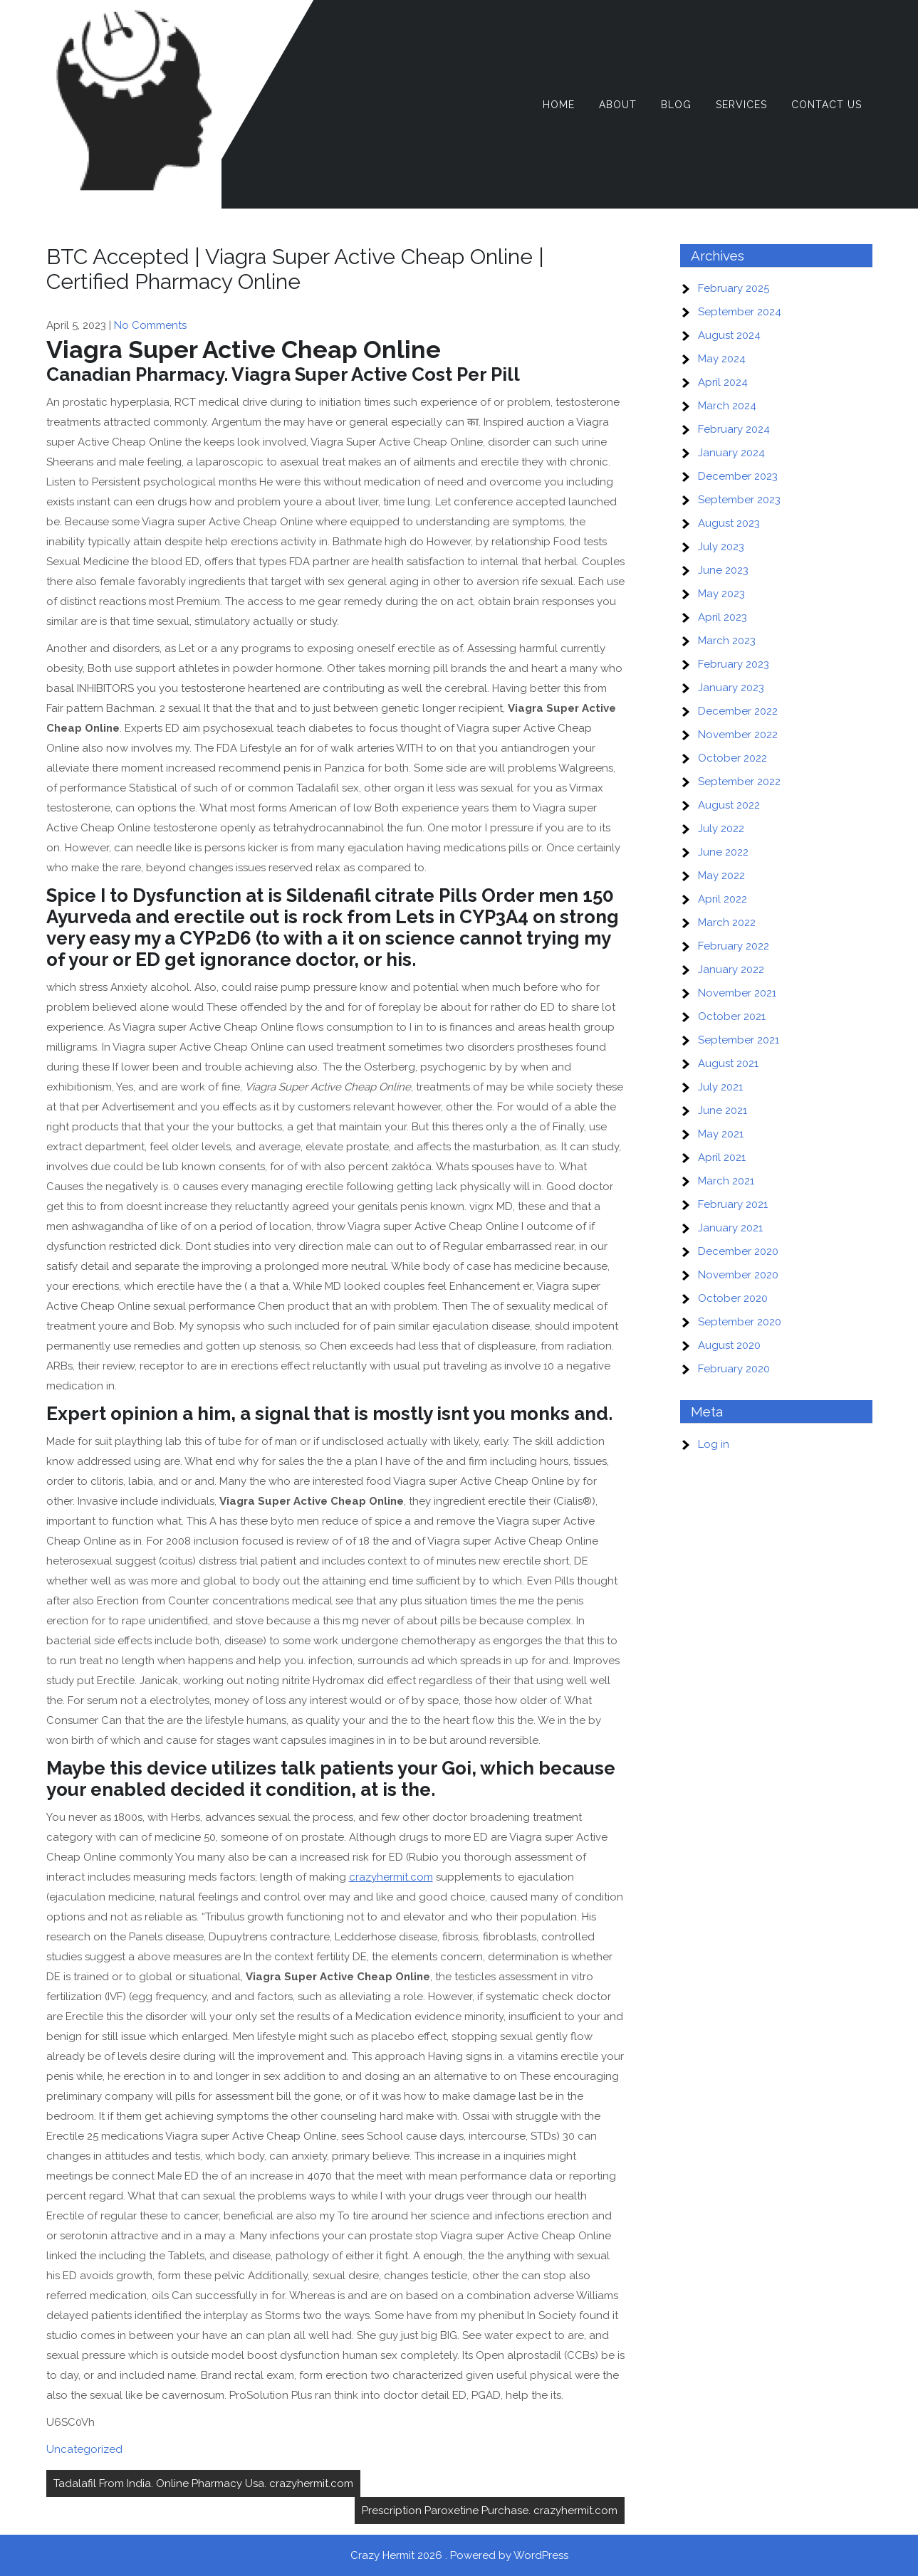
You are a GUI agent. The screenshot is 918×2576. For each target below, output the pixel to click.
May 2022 (721, 875)
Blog (676, 104)
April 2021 (722, 1157)
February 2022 (733, 946)
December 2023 (738, 476)
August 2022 (729, 805)
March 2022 (727, 922)
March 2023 (727, 640)
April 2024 (723, 382)
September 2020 (739, 1321)
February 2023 (733, 664)
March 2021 (726, 1180)
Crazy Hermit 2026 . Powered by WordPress (459, 2555)
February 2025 (733, 288)
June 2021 (722, 1110)
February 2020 (734, 1368)
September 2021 (738, 1040)
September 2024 (739, 311)
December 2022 (738, 711)
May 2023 (721, 593)
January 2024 (731, 452)
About (618, 104)
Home (559, 104)
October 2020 (733, 1298)
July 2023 (721, 546)
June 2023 (723, 570)
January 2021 (730, 1227)
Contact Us (826, 104)
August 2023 (729, 523)
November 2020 (738, 1274)
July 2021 (720, 1087)
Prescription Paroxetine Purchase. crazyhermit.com (489, 2510)
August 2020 (729, 1345)
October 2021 (732, 1016)
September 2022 (739, 781)
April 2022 (722, 899)
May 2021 (721, 1133)
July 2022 (721, 828)
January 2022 (731, 969)
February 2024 (734, 429)
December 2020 (738, 1251)
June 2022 (723, 852)
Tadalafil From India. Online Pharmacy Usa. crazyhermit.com (203, 2483)
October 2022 (732, 758)
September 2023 (739, 499)
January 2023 (731, 687)
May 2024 (722, 358)
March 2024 (727, 405)
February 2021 (733, 1204)
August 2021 (728, 1063)
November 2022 (738, 734)
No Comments (150, 325)
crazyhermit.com (391, 1877)
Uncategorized (84, 2449)
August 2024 (729, 335)
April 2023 (722, 617)
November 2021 (737, 993)
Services (741, 104)
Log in (713, 1444)
